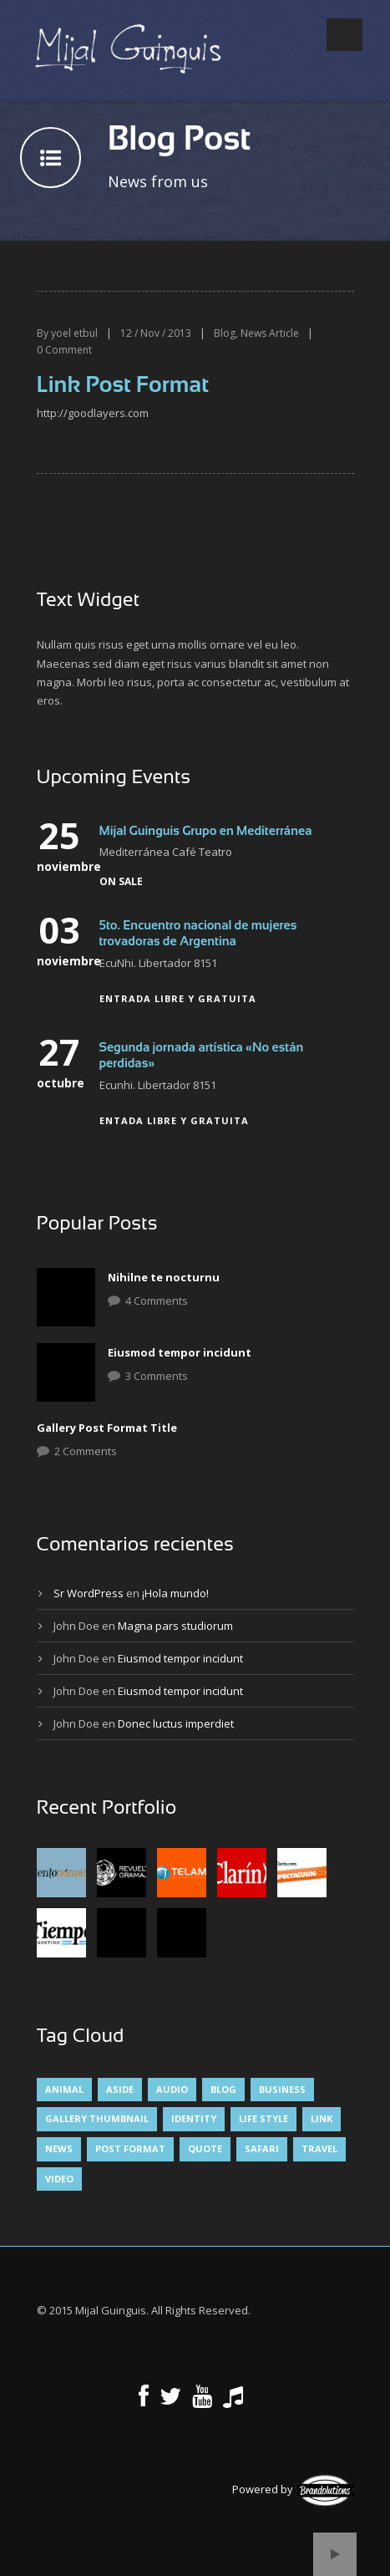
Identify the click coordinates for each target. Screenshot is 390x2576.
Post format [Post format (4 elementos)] (130, 2148)
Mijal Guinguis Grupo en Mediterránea (205, 830)
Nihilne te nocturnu (164, 1277)
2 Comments (85, 1451)
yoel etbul (74, 333)
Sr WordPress (88, 1593)
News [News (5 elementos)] (59, 2148)
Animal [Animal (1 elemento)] (64, 2089)
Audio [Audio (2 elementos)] (172, 2089)
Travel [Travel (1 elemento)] (319, 2148)
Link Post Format (123, 384)
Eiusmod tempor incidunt (179, 1352)
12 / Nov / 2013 (155, 333)
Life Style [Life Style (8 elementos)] (263, 2118)
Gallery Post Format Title (107, 1427)
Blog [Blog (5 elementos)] (223, 2089)
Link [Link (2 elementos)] (321, 2118)
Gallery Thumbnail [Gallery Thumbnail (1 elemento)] (97, 2118)
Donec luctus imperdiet (176, 1723)
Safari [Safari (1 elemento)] (262, 2148)
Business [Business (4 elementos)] (282, 2089)
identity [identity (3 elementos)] (193, 2118)
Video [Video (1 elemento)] (59, 2178)
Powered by (293, 2489)
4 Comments (156, 1300)
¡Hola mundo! (175, 1593)
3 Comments (156, 1375)
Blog (225, 333)
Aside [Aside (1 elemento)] (120, 2089)
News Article (270, 333)
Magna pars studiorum (175, 1625)
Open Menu (344, 34)
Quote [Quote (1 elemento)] (205, 2148)
